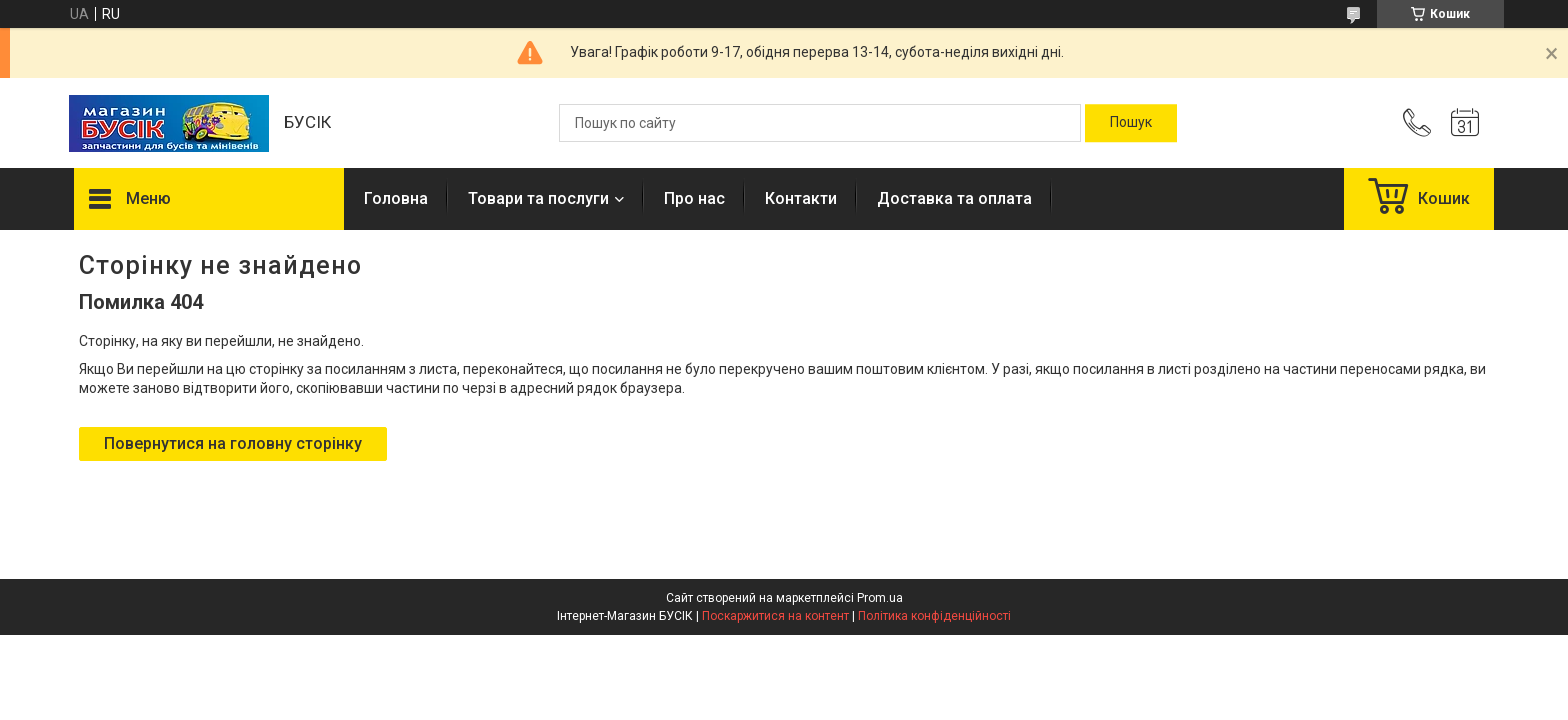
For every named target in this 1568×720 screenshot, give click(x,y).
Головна (396, 198)
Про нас (694, 198)
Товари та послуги (538, 198)
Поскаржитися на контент (775, 616)
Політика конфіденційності (934, 616)
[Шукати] (1131, 123)
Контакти (801, 198)
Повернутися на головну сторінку (233, 443)
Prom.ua (880, 598)
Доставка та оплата (954, 198)
